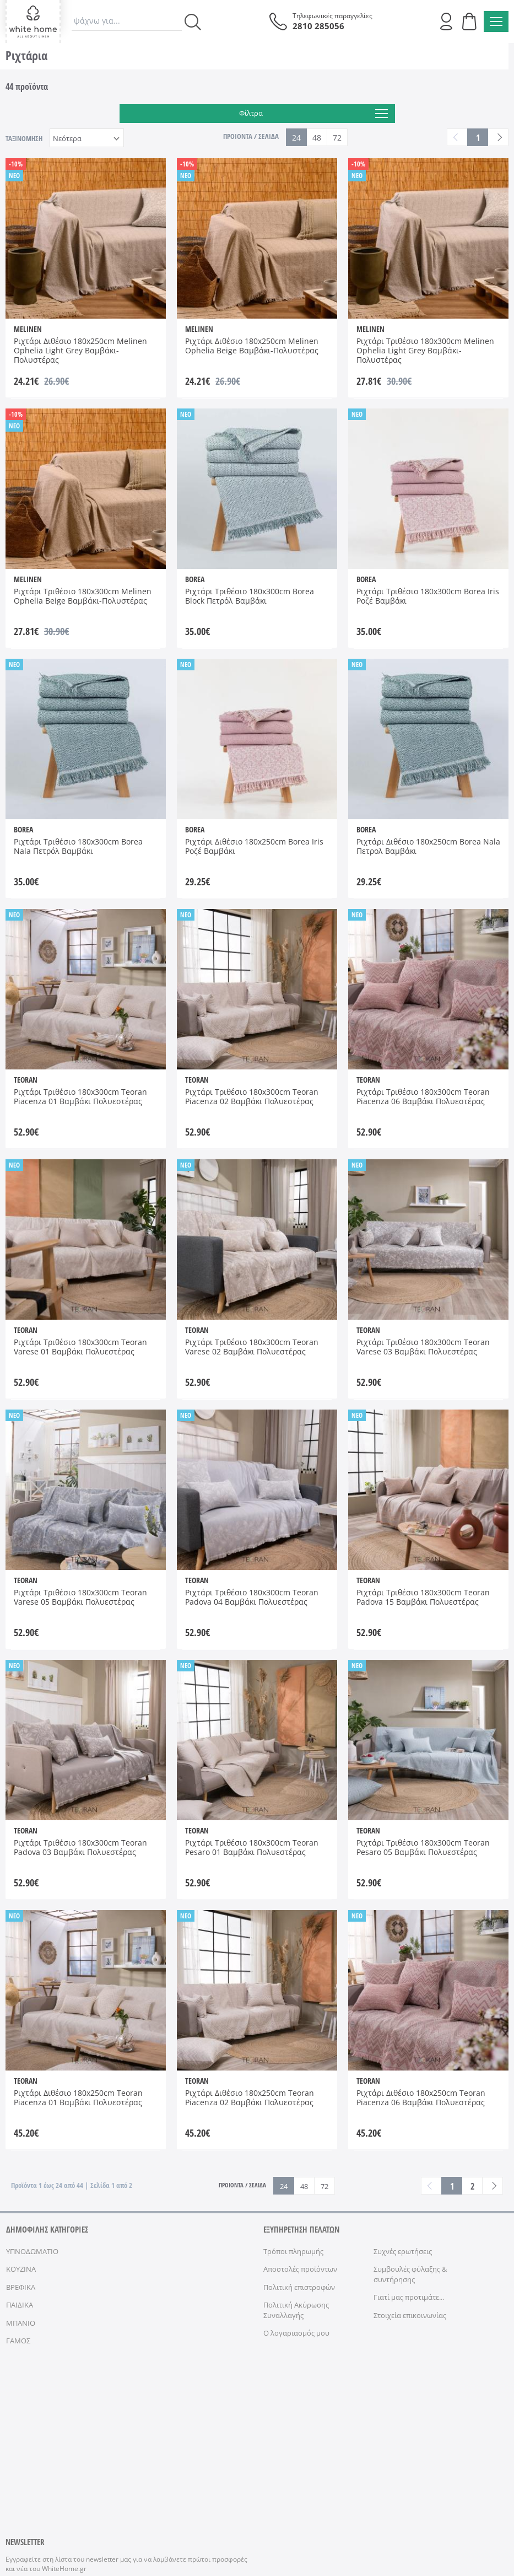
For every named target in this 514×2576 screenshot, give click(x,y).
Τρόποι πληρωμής (293, 2251)
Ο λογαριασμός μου (296, 2333)
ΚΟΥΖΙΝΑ (21, 2269)
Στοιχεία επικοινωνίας (410, 2315)
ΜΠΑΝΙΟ (20, 2323)
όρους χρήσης (161, 2443)
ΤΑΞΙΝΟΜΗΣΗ (24, 138)
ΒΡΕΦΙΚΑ (20, 2287)
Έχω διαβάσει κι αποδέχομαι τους (104, 2443)
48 (316, 137)
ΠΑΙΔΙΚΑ (19, 2305)
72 (337, 137)
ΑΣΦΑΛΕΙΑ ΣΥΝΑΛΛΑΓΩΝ (285, 2513)
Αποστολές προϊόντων (300, 2269)
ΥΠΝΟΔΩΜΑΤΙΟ (32, 2251)
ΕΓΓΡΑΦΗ (216, 2418)
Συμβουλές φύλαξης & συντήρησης (410, 2274)
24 (296, 137)
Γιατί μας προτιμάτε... (409, 2297)
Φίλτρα (313, 113)
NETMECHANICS (426, 2513)
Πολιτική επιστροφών (299, 2287)
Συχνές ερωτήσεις (403, 2251)
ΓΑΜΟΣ (18, 2341)
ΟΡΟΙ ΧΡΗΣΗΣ (151, 2513)
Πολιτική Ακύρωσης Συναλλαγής (296, 2310)
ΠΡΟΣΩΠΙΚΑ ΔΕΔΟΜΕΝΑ (210, 2513)
